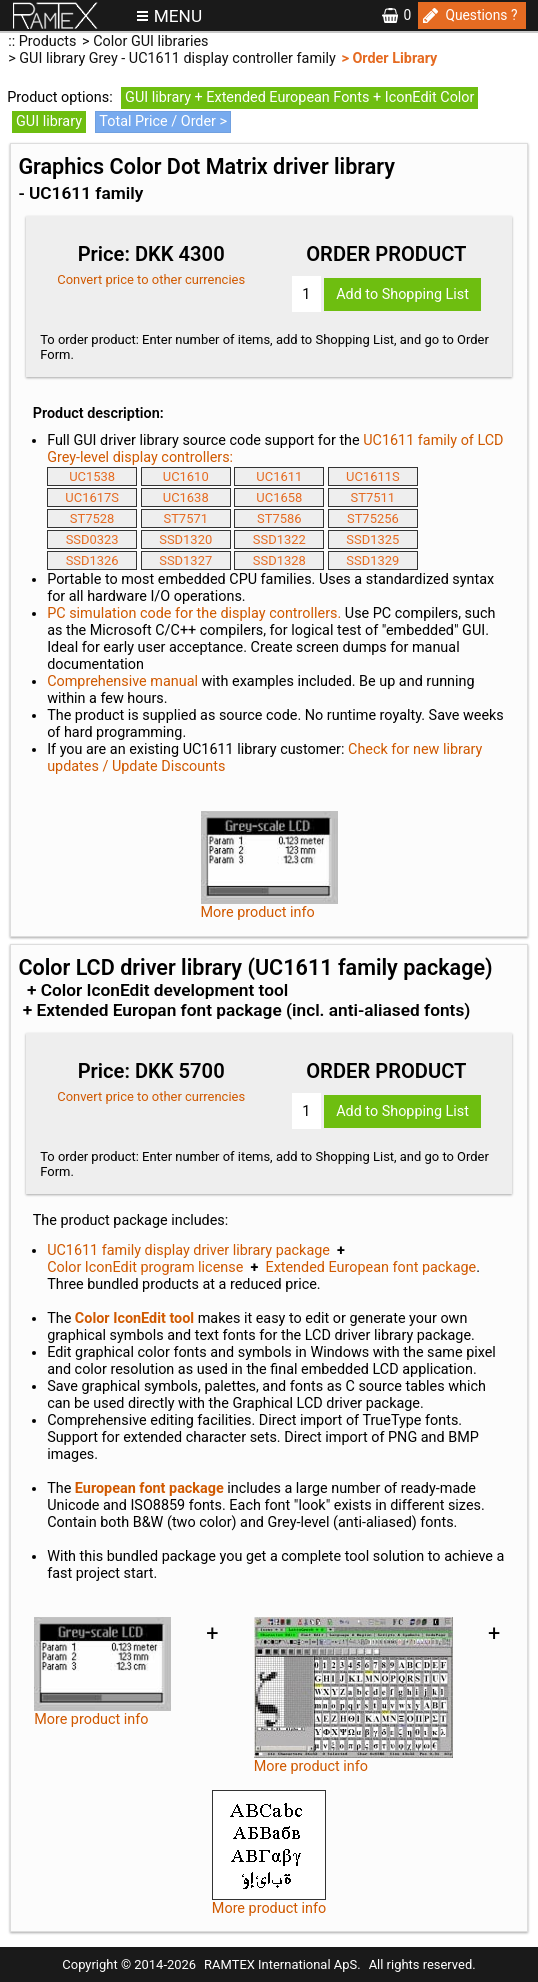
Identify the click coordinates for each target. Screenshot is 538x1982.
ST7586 (279, 518)
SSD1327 (185, 560)
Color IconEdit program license (145, 1267)
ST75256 (373, 518)
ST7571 (185, 518)
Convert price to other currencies (151, 279)
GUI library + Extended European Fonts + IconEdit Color (299, 97)
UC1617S (92, 497)
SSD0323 (92, 539)
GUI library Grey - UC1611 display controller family (177, 58)
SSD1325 (372, 539)
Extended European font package (370, 1267)
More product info (269, 1853)
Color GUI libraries (150, 41)
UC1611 (279, 476)
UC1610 (186, 476)
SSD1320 (185, 539)
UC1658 (279, 497)
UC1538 (92, 476)
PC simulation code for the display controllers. (194, 613)
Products (48, 41)
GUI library (49, 121)
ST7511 (373, 497)
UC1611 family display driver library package (188, 1250)
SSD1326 (92, 560)
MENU (178, 16)
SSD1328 (279, 560)
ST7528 (92, 518)
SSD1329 (372, 560)
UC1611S (373, 476)
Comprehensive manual (122, 681)
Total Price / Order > (163, 121)
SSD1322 (279, 539)
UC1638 (186, 497)
